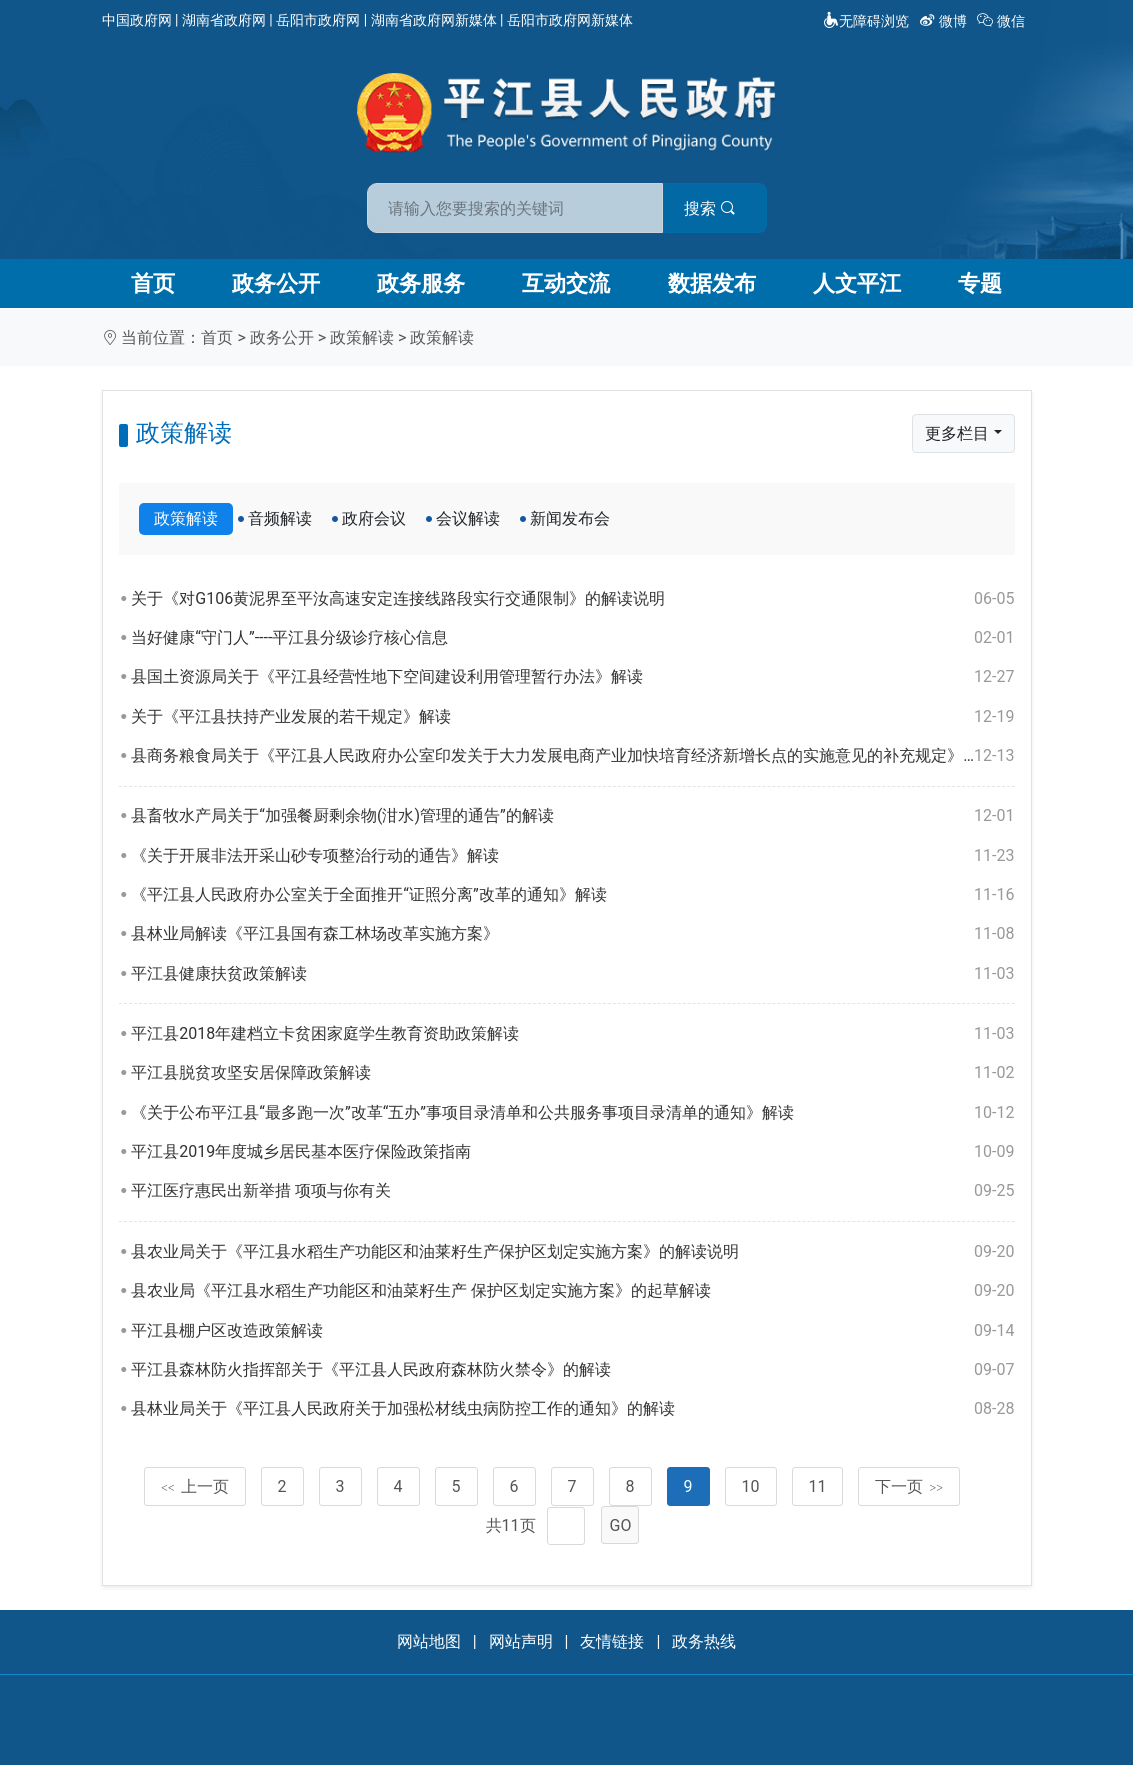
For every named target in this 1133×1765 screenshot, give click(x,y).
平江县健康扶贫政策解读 (572, 974)
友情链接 (612, 1641)
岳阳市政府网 (318, 20)
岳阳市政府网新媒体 (570, 20)
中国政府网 (137, 20)
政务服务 (421, 283)
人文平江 (857, 283)
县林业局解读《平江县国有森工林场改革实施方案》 (572, 934)
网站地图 (429, 1641)
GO (621, 1525)
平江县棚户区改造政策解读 (572, 1331)
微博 (944, 21)
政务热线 (704, 1641)
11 (818, 1486)
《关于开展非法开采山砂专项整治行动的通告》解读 (572, 856)
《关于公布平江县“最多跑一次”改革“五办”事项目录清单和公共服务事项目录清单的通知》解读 (572, 1113)
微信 (1002, 21)
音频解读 (280, 518)
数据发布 (712, 283)
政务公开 (276, 283)
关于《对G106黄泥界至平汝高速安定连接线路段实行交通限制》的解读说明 (572, 599)
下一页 (909, 1486)
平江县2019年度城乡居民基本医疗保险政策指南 (572, 1152)
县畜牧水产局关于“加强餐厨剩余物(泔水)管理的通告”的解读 (572, 816)
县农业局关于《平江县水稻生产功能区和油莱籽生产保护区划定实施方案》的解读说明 (572, 1252)
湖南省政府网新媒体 (434, 20)
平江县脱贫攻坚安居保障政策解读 (572, 1073)
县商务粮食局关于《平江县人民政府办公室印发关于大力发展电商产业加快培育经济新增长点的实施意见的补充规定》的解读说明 (572, 756)
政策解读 (362, 337)
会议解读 (468, 518)
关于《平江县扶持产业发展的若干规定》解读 (572, 717)
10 (751, 1486)
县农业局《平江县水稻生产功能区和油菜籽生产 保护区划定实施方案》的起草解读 (572, 1291)
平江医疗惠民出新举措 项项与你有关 (572, 1191)
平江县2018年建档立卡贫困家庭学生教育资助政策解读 (572, 1034)
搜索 (710, 208)
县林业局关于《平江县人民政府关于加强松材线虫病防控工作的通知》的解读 (572, 1409)
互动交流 (566, 283)
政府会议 (374, 518)
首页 (153, 283)
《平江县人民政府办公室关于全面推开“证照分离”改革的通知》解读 (572, 895)
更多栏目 (957, 433)
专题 (980, 283)
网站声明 (521, 1641)
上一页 (195, 1486)
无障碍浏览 (866, 21)
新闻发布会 (570, 518)
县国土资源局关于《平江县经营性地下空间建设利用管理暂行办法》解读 (572, 677)
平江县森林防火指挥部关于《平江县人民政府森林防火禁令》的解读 (572, 1370)
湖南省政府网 (224, 20)
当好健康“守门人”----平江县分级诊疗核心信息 (572, 638)
